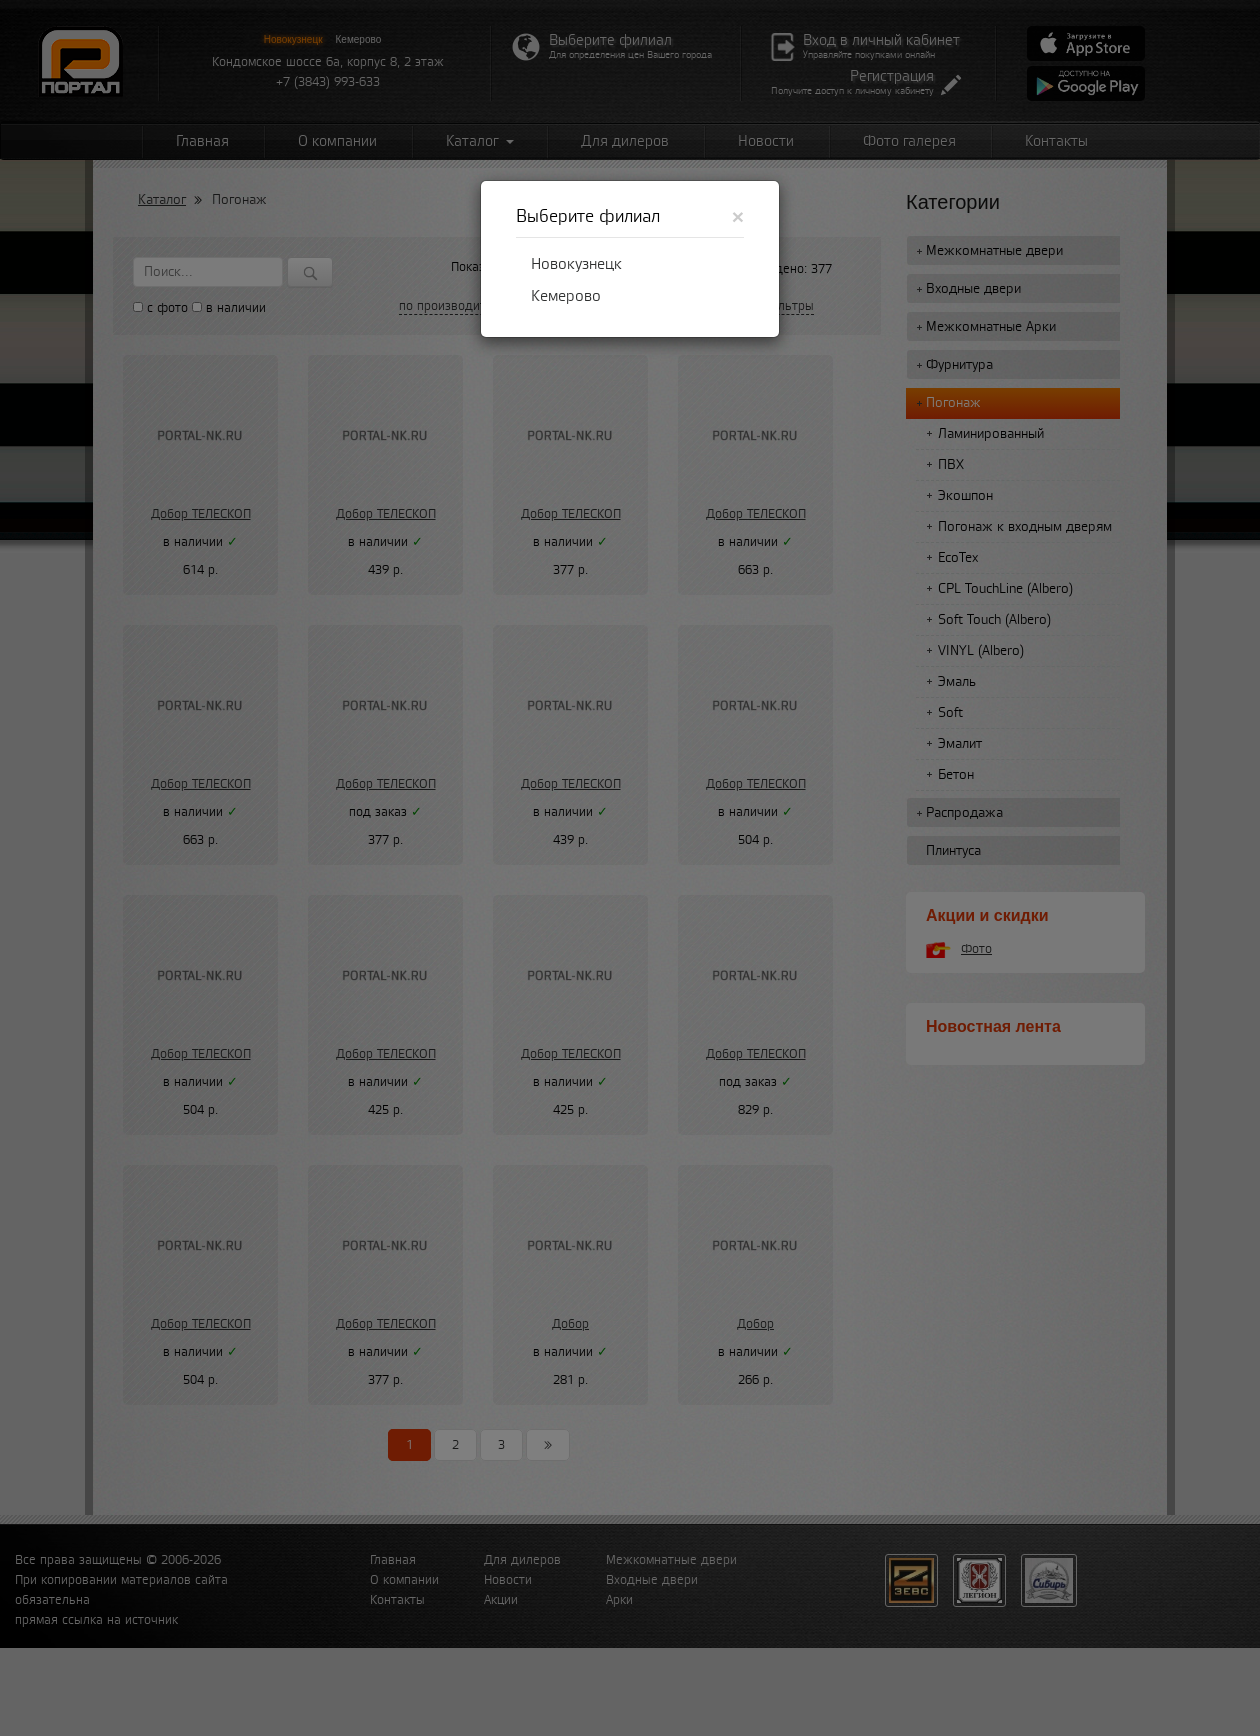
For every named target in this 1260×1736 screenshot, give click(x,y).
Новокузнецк (576, 264)
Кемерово (566, 296)
